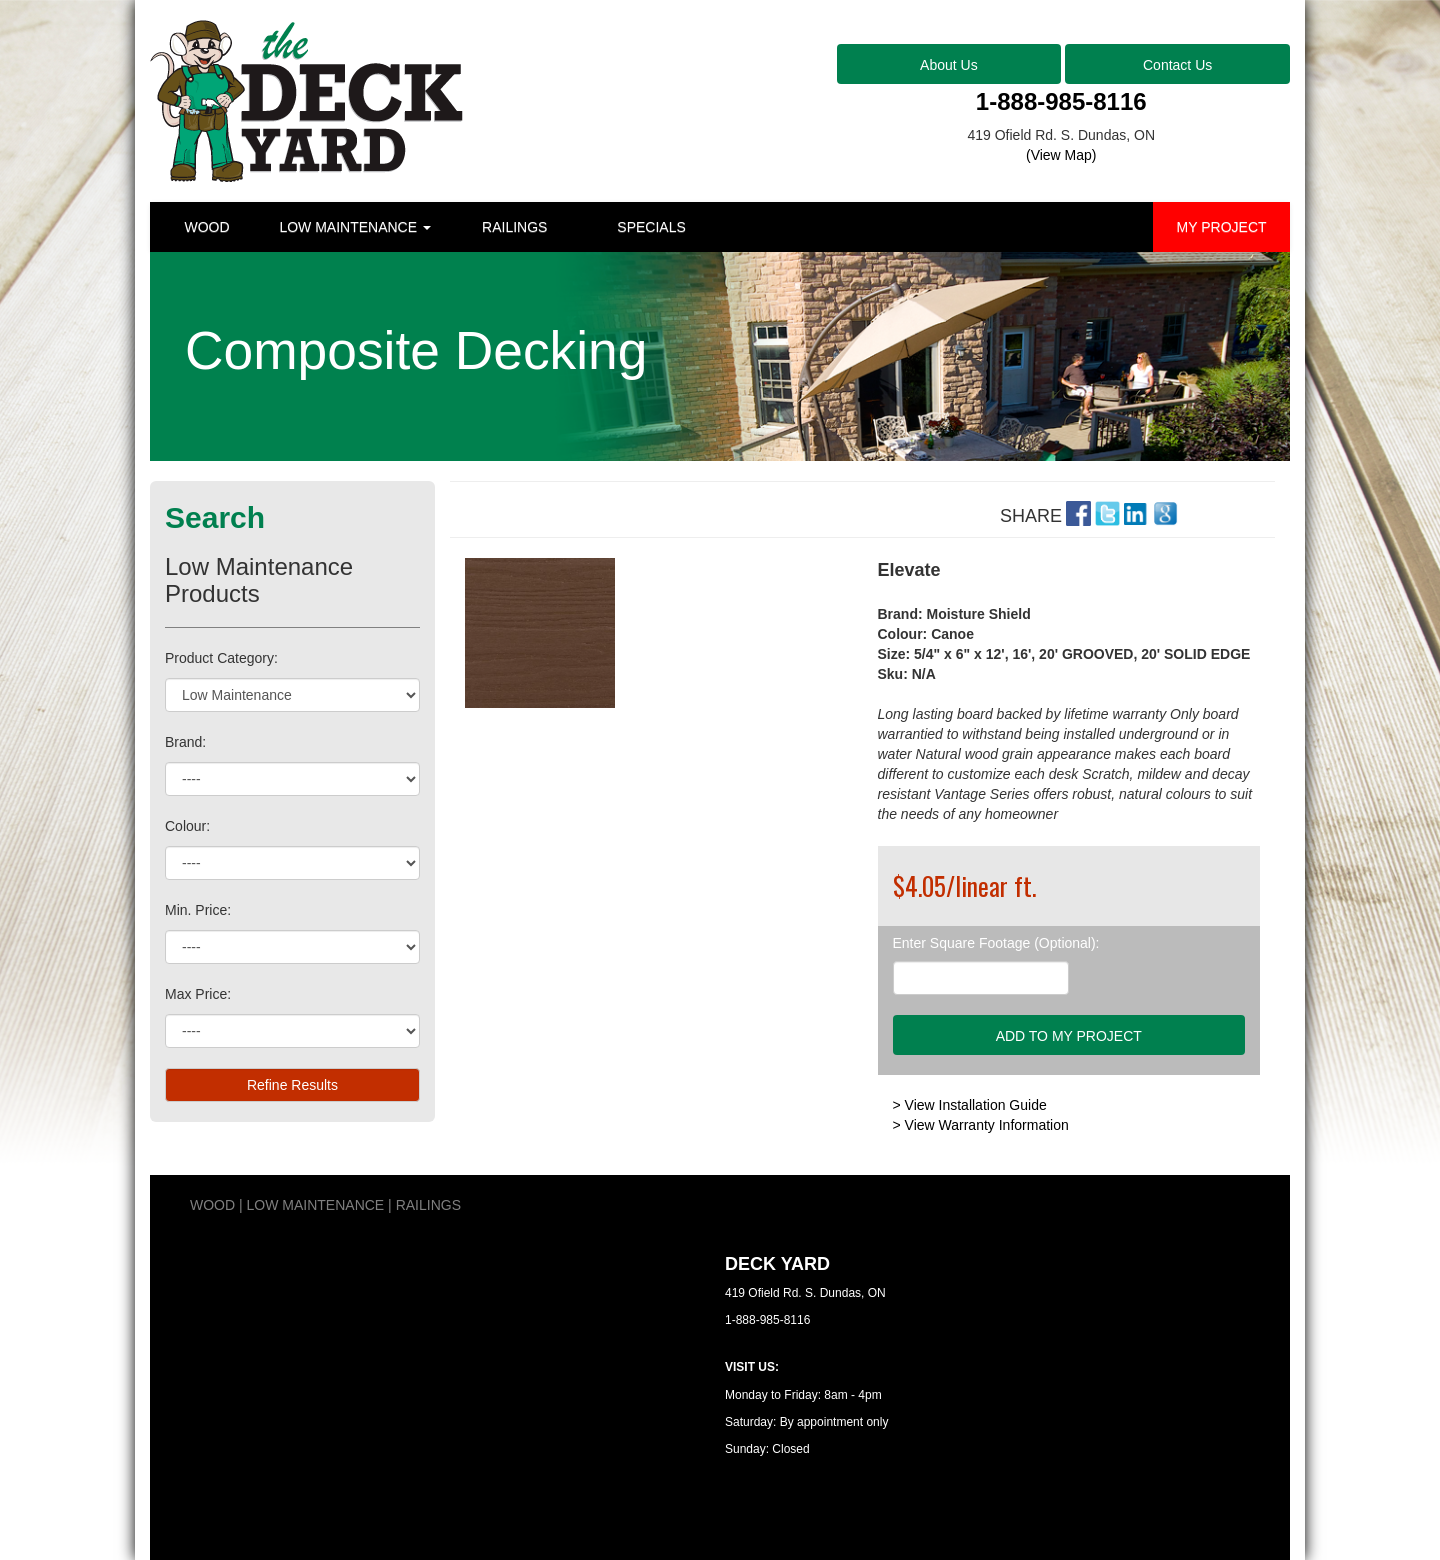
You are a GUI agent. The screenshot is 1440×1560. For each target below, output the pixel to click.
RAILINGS (514, 227)
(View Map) (1061, 155)
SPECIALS (651, 227)
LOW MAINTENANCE (355, 227)
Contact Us (1177, 65)
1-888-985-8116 (1061, 101)
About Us (949, 65)
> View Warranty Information (981, 1125)
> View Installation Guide (970, 1105)
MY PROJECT (1222, 227)
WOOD (206, 227)
